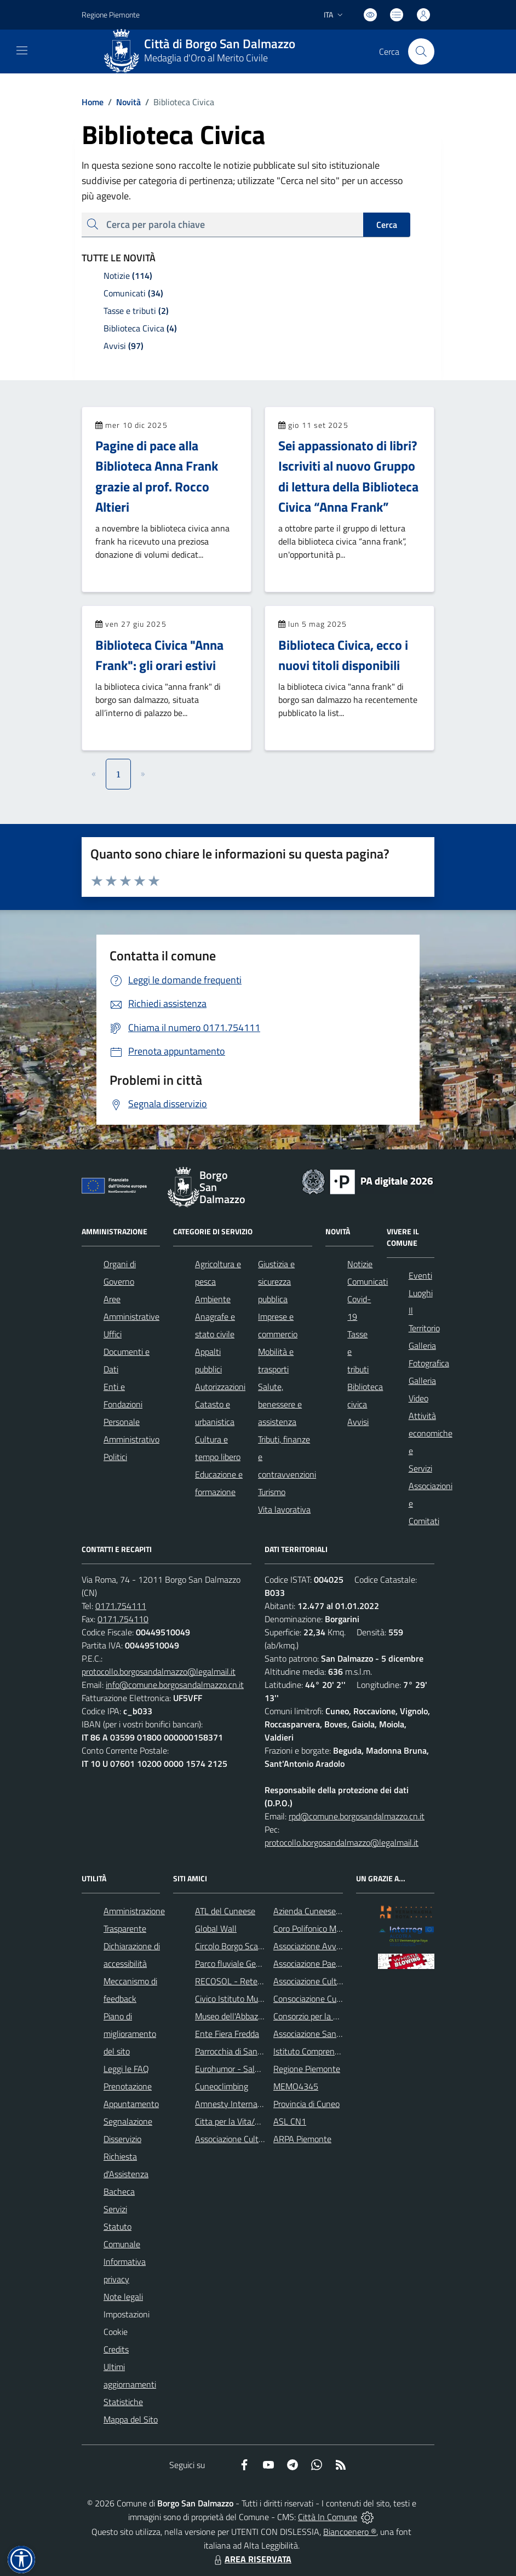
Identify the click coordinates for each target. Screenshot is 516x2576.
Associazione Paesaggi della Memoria (340, 1963)
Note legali (123, 2296)
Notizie (359, 1263)
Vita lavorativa (284, 1509)
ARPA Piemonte (302, 2138)
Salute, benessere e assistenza (280, 1404)
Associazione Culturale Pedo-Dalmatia (264, 2138)
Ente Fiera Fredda (227, 2033)
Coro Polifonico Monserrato (322, 1928)
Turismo (271, 1491)
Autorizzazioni (220, 1386)
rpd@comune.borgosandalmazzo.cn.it (357, 1816)
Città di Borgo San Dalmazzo (219, 44)
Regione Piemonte (306, 2068)
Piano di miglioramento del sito (130, 2034)
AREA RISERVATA (251, 2559)
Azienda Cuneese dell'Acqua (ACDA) (338, 1910)
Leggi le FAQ (126, 2068)
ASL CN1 (289, 2121)
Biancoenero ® (349, 2531)
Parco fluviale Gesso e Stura (245, 1963)
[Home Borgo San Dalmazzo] (203, 51)
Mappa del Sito (131, 2419)
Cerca (386, 224)
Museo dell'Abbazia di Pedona (248, 2016)
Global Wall (216, 1928)
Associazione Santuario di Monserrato (341, 2033)
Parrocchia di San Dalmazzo (245, 2051)
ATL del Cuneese (225, 1910)
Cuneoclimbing (221, 2086)
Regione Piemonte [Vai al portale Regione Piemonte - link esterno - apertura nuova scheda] (111, 14)
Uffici (113, 1334)
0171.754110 (123, 1618)
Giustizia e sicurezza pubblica (276, 1281)
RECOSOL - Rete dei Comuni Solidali (261, 1981)
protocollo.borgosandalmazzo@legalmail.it (159, 1671)
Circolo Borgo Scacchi (233, 1946)
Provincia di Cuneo (306, 2103)
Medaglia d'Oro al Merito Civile (206, 57)
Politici (115, 1456)
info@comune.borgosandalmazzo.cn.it (175, 1684)
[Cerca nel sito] (421, 51)
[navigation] (21, 50)
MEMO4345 (295, 2086)
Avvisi (358, 1421)
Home (93, 101)
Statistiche (123, 2401)
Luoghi (421, 1293)
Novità (122, 101)
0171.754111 (120, 1605)
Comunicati (367, 1281)
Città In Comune (327, 2516)
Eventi (420, 1275)
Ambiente (213, 1299)
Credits (116, 2349)
